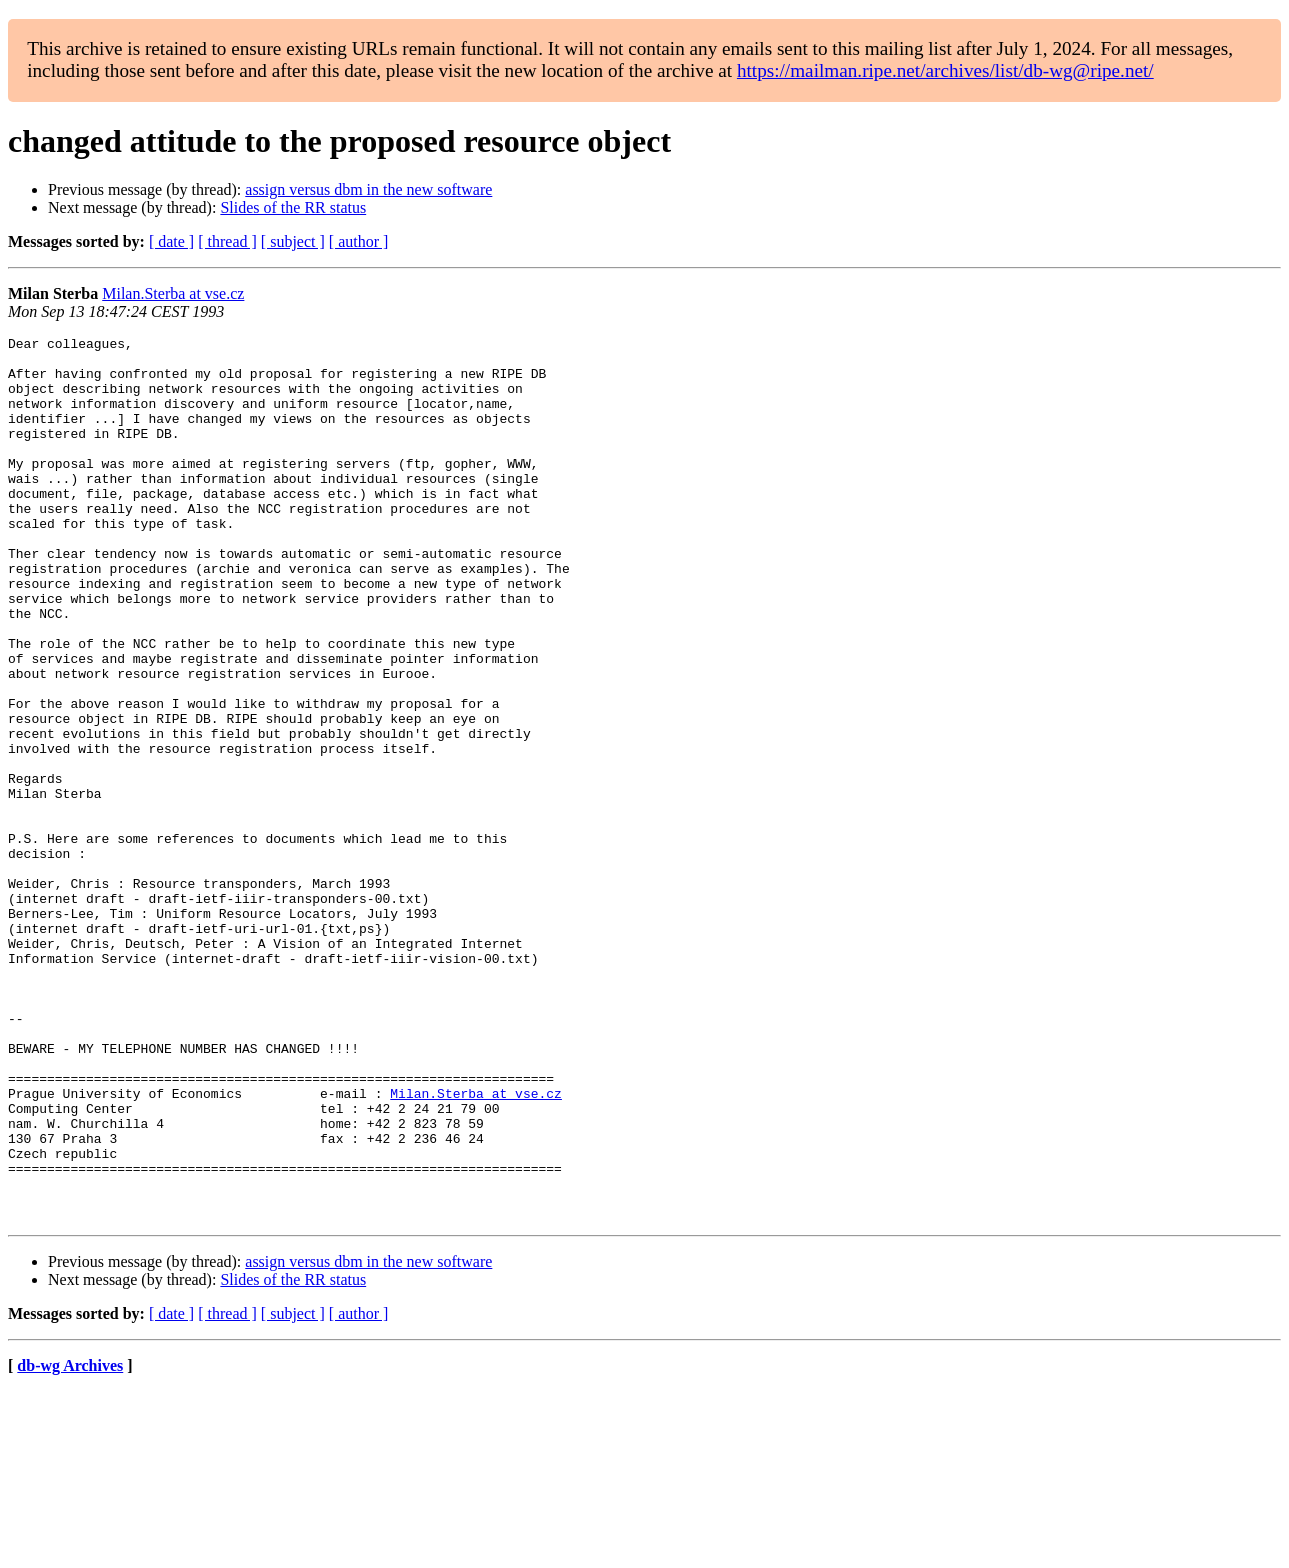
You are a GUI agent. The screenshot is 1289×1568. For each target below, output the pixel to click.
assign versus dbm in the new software (368, 189)
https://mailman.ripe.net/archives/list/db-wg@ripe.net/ (945, 70)
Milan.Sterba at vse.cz (173, 293)
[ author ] (359, 241)
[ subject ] (293, 241)
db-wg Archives (70, 1542)
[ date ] (171, 241)
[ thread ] (227, 241)
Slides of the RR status (293, 207)
